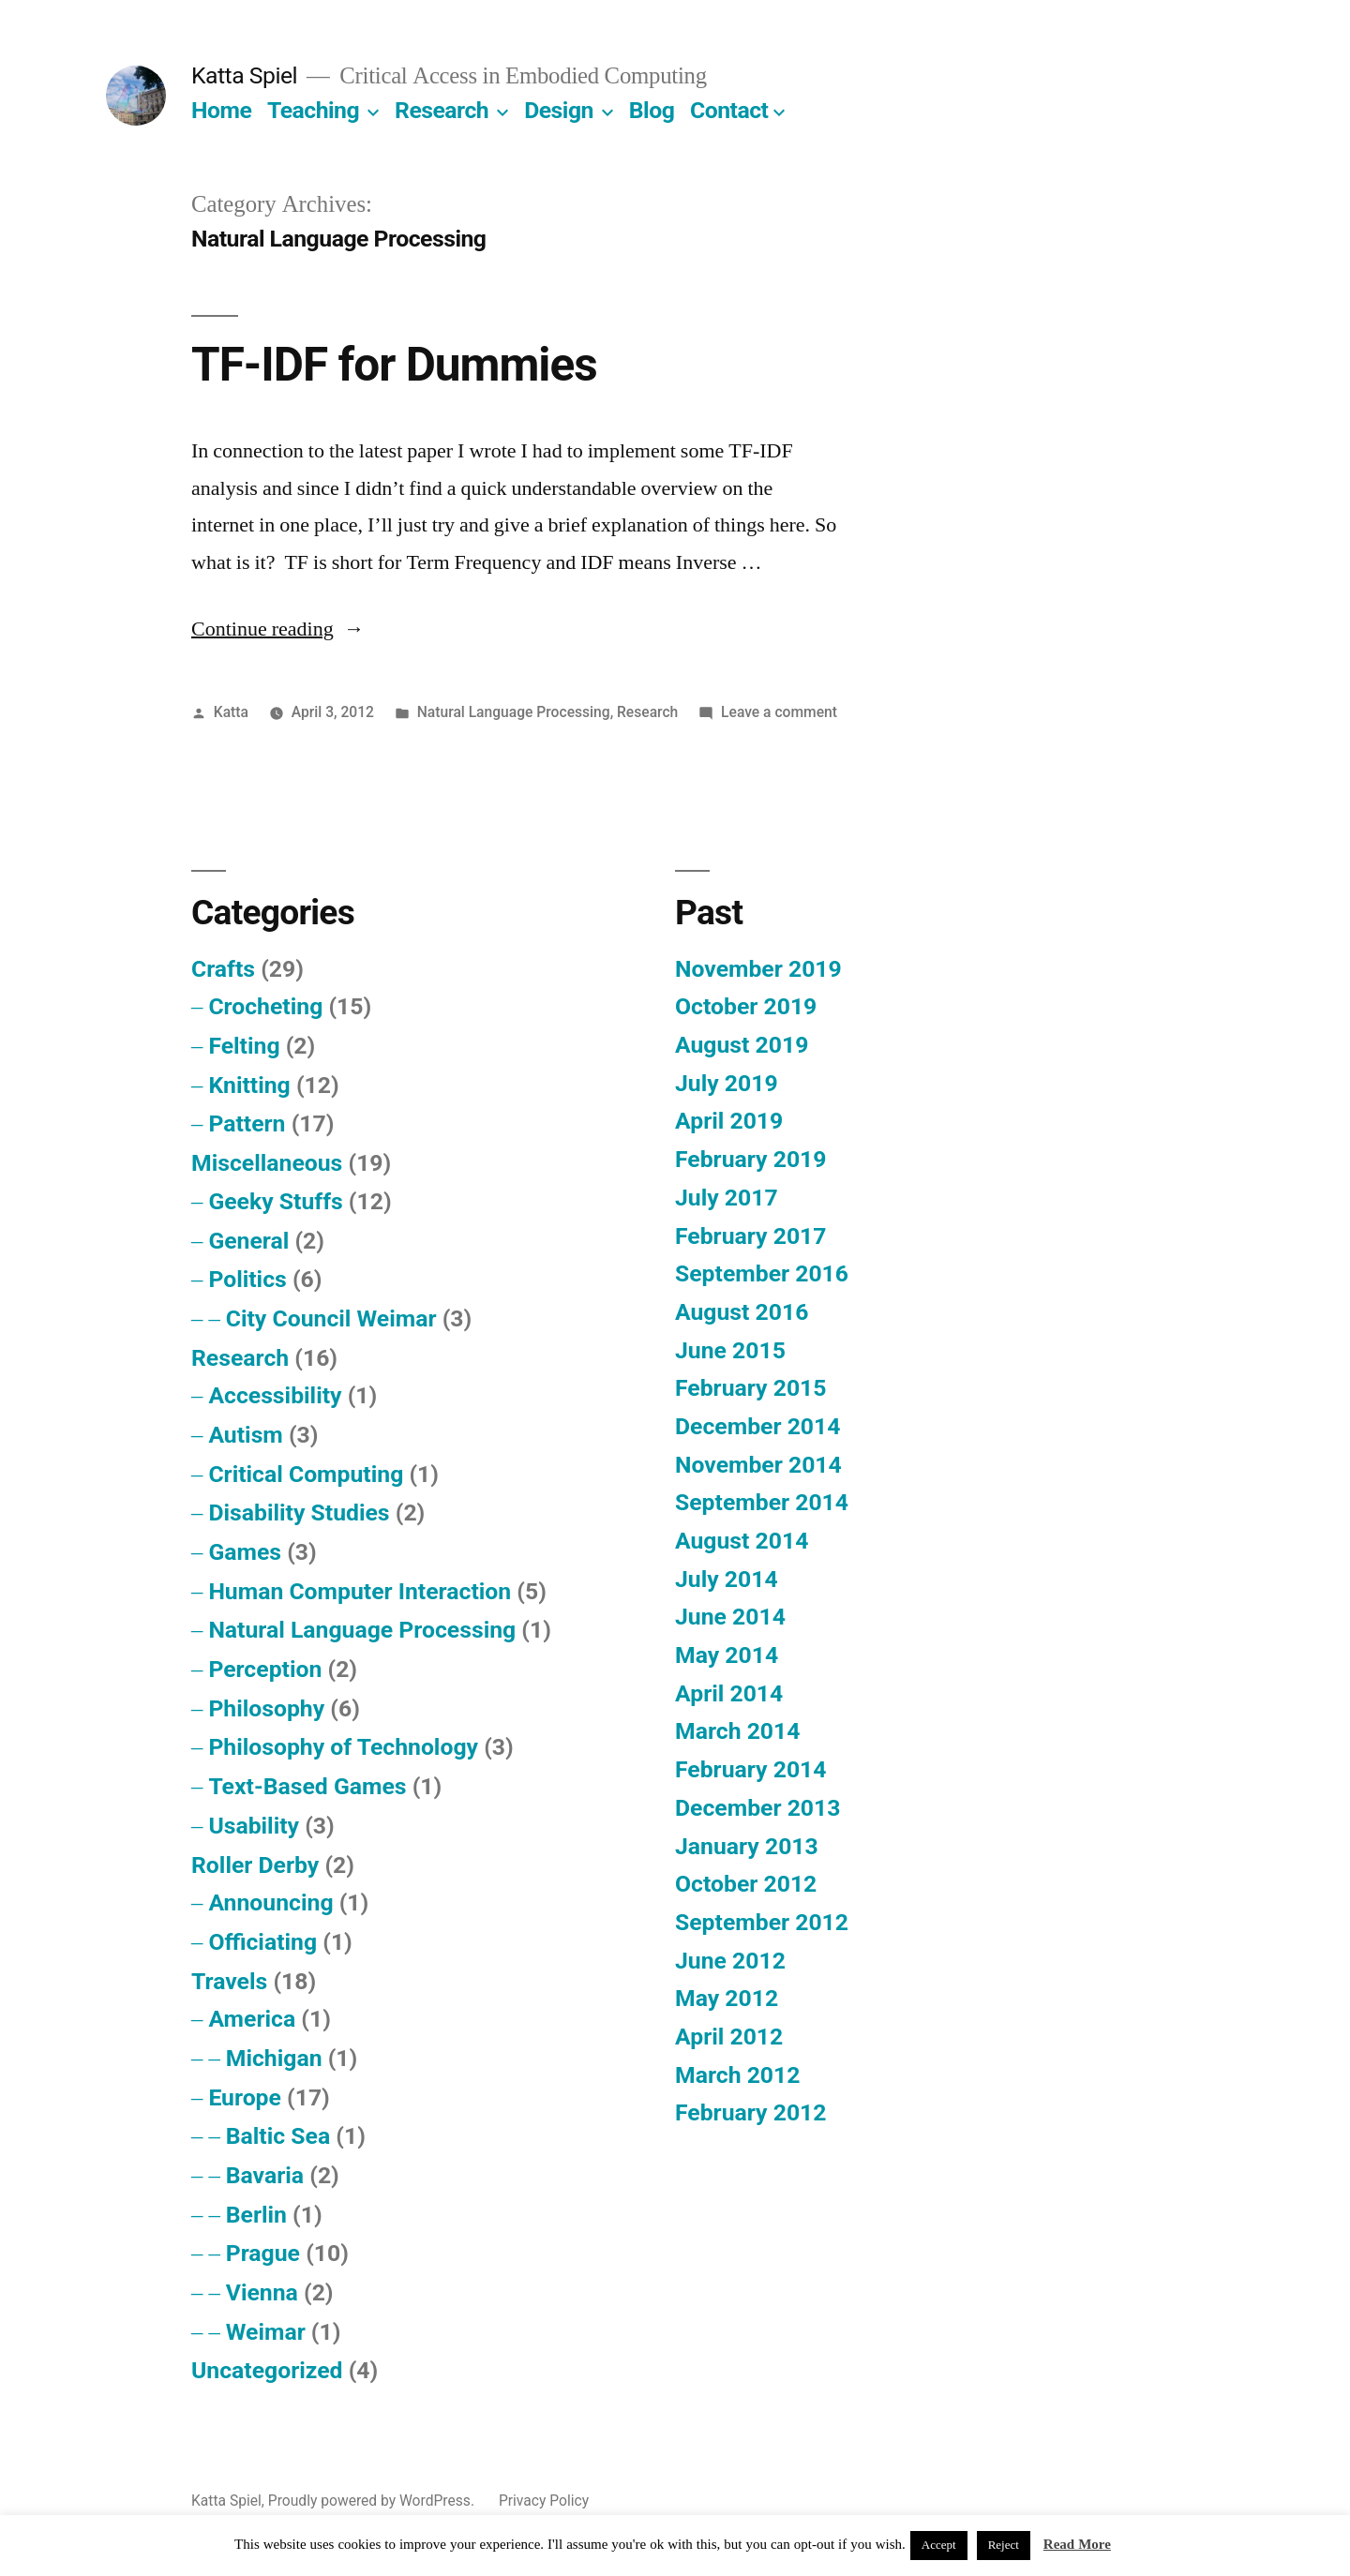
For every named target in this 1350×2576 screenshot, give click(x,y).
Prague (263, 2253)
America (251, 2018)
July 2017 (726, 1197)
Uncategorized (267, 2370)
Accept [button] (939, 2545)
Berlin (256, 2214)
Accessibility (274, 1395)
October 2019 (746, 1006)
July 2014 (726, 1579)
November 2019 (758, 968)
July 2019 (726, 1083)
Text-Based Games (307, 1786)
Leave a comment (779, 712)
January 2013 (746, 1846)
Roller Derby (255, 1865)
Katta (231, 712)
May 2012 (726, 1998)
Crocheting (265, 1006)
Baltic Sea (278, 2135)
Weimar (266, 2331)
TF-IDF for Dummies (394, 364)
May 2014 (726, 1655)
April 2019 (729, 1120)
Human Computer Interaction (359, 1591)
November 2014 (758, 1464)
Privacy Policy (544, 2500)
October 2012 (746, 1883)
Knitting (249, 1085)
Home (221, 110)
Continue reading (278, 629)
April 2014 (729, 1693)
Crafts (223, 968)
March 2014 (737, 1731)
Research (441, 110)
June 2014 (730, 1616)
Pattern (246, 1123)
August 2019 (741, 1044)
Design (558, 110)
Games (244, 1551)
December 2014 (757, 1426)
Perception (265, 1669)
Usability (253, 1825)
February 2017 (750, 1236)
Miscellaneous (266, 1162)
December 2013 (757, 1807)
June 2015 (730, 1350)
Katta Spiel (244, 75)
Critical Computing (305, 1474)
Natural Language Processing (513, 712)
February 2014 (750, 1769)
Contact (729, 110)
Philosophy (266, 1708)
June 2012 (730, 1960)
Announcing (270, 1902)
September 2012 (761, 1922)
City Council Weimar (331, 1318)
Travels (229, 1981)
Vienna (262, 2292)
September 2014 (761, 1502)
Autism (245, 1434)
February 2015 (750, 1387)
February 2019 (750, 1159)
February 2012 (750, 2112)
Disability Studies (298, 1512)
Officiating (262, 1941)
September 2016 (761, 1273)
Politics (247, 1279)
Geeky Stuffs (275, 1201)
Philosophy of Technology (343, 1746)
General (248, 1240)
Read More (1077, 2545)
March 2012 (737, 2075)
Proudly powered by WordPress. (373, 2500)
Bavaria (265, 2175)
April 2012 (729, 2036)
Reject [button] (1003, 2545)
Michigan (274, 2058)
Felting (243, 1045)
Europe (244, 2097)
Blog (651, 110)
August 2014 (741, 1540)
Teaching (313, 110)
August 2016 (741, 1311)
